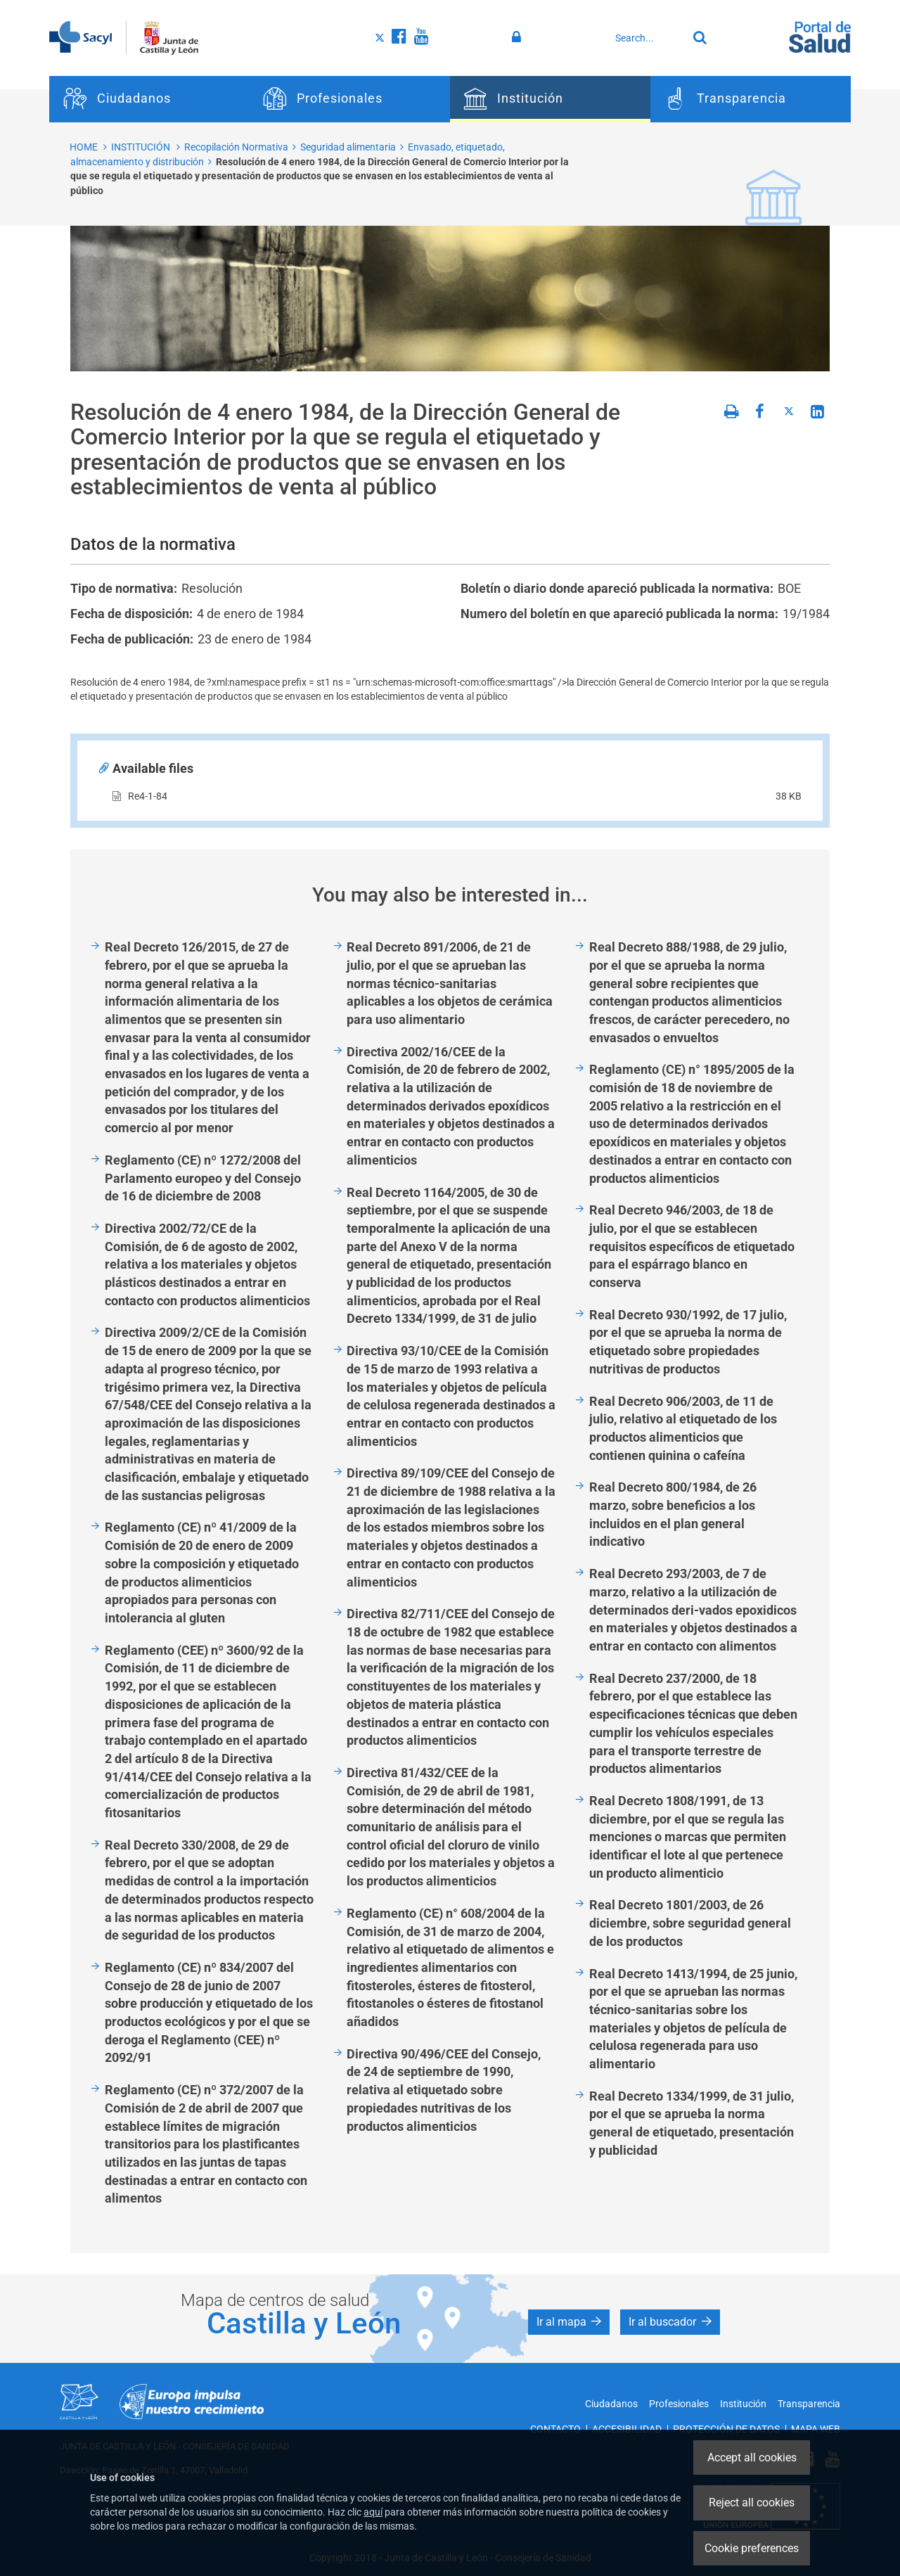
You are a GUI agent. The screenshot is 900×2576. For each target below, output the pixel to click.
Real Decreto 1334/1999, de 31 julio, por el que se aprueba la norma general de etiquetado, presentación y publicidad (691, 2123)
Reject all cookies (752, 2502)
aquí (373, 2512)
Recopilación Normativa (236, 147)
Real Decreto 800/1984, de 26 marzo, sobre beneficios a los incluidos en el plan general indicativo (673, 1514)
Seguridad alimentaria (348, 147)
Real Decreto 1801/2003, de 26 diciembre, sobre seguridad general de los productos (690, 1922)
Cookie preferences (752, 2548)
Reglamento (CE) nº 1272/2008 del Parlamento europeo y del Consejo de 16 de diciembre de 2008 (203, 1178)
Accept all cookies (752, 2457)
